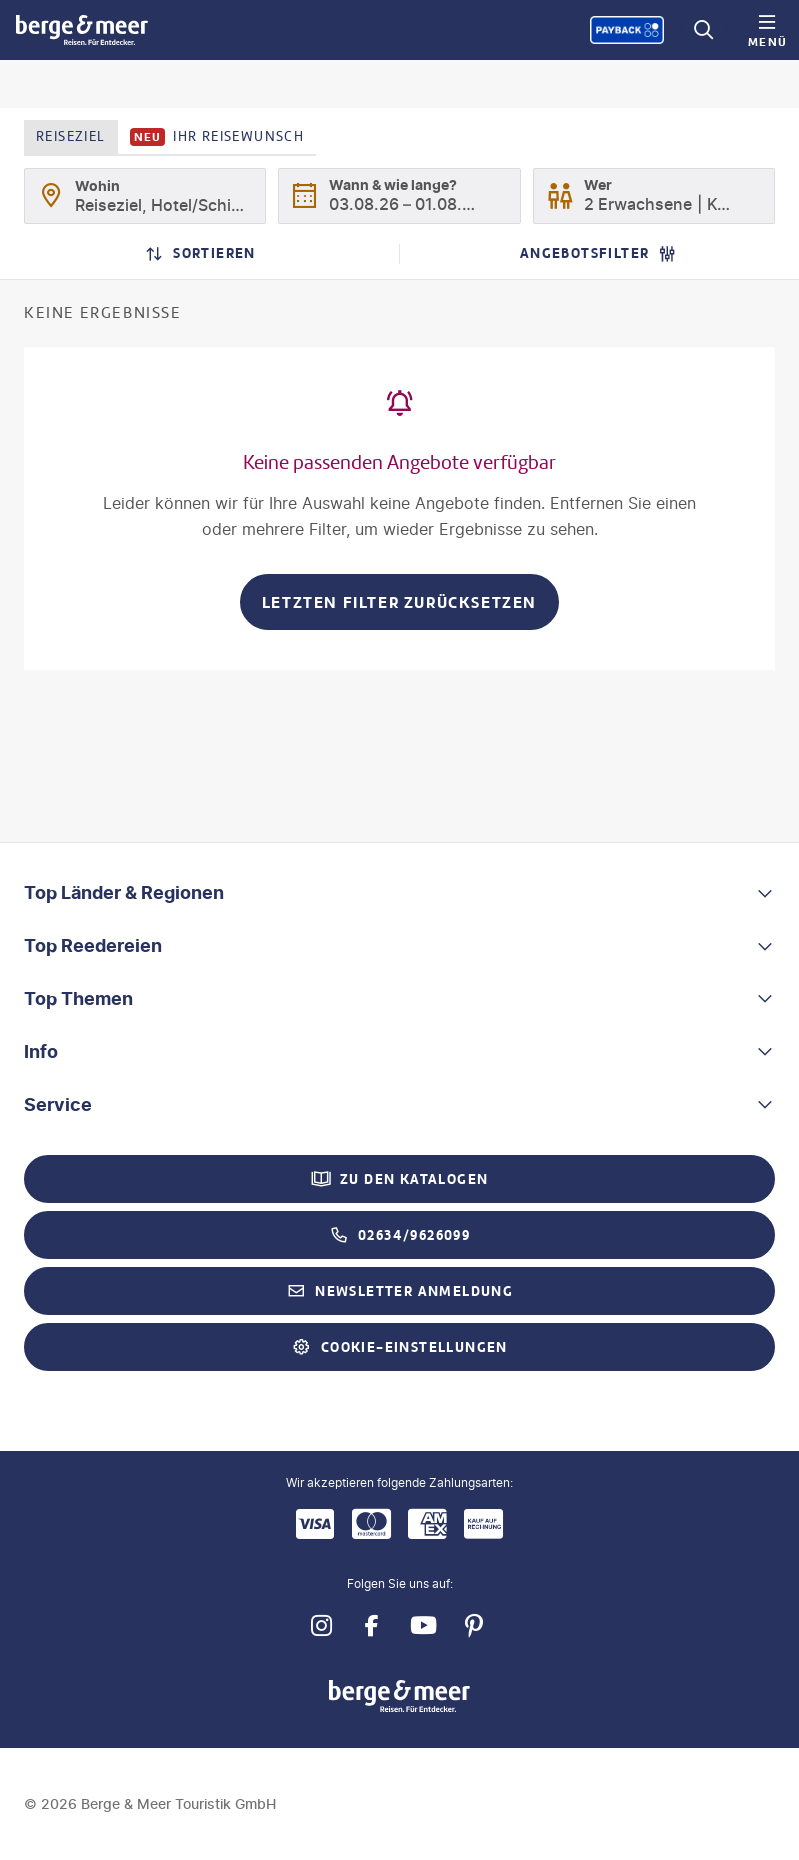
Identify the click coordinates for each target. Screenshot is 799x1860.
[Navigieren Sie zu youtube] (423, 1626)
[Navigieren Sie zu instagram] (321, 1626)
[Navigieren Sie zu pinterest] (474, 1626)
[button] (399, 893)
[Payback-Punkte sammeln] (627, 30)
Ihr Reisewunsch (217, 137)
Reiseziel (71, 136)
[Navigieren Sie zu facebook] (372, 1626)
